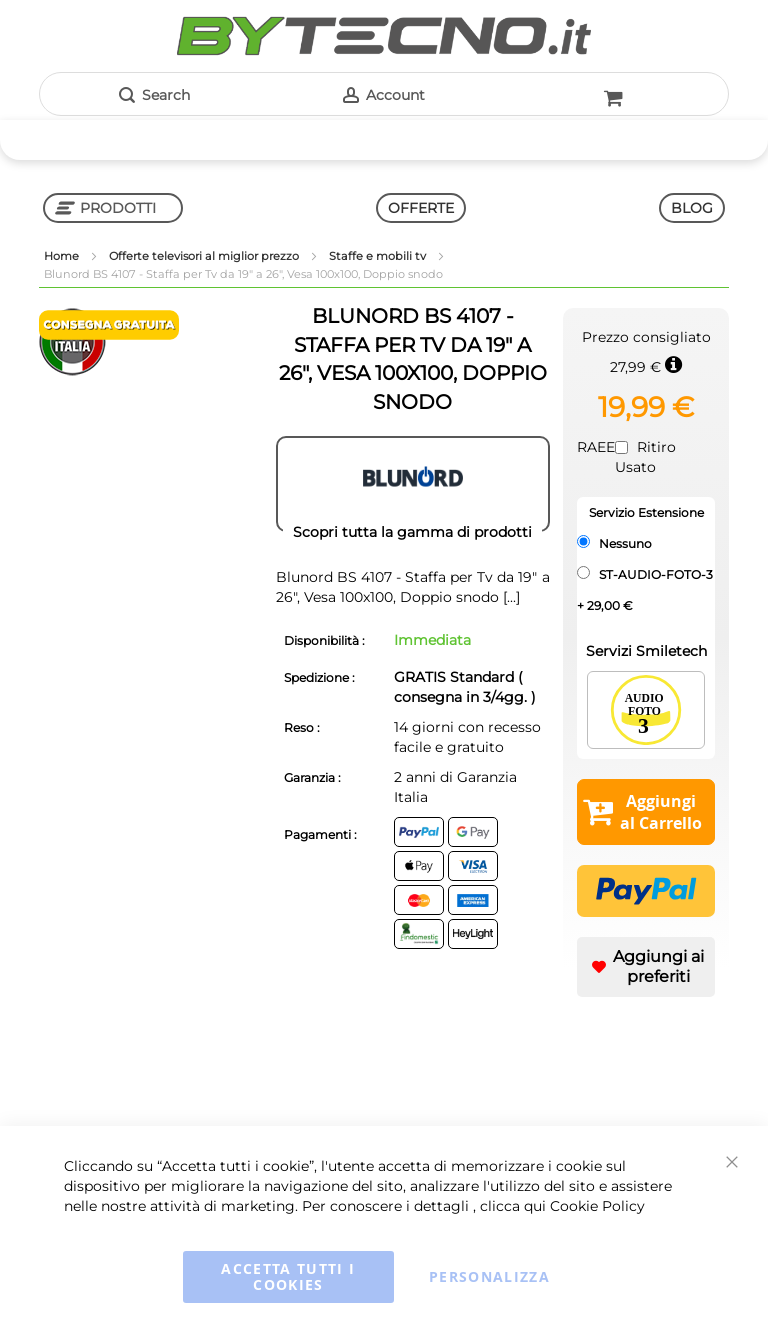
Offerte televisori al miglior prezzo (205, 256)
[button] (646, 967)
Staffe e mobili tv (379, 256)
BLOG (692, 208)
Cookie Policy (597, 1206)
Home (63, 256)
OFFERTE (421, 208)
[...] (509, 597)
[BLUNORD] (413, 484)
